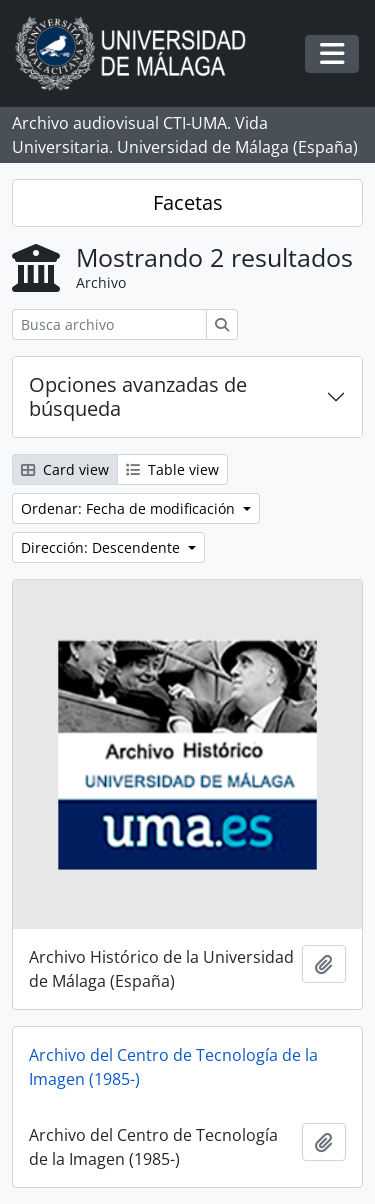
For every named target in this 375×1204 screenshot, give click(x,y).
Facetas (188, 202)
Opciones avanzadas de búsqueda (138, 396)
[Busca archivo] (109, 324)
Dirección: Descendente (102, 547)
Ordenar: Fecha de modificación (130, 508)
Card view (65, 469)
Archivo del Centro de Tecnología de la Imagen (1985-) (173, 1067)
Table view (172, 469)
